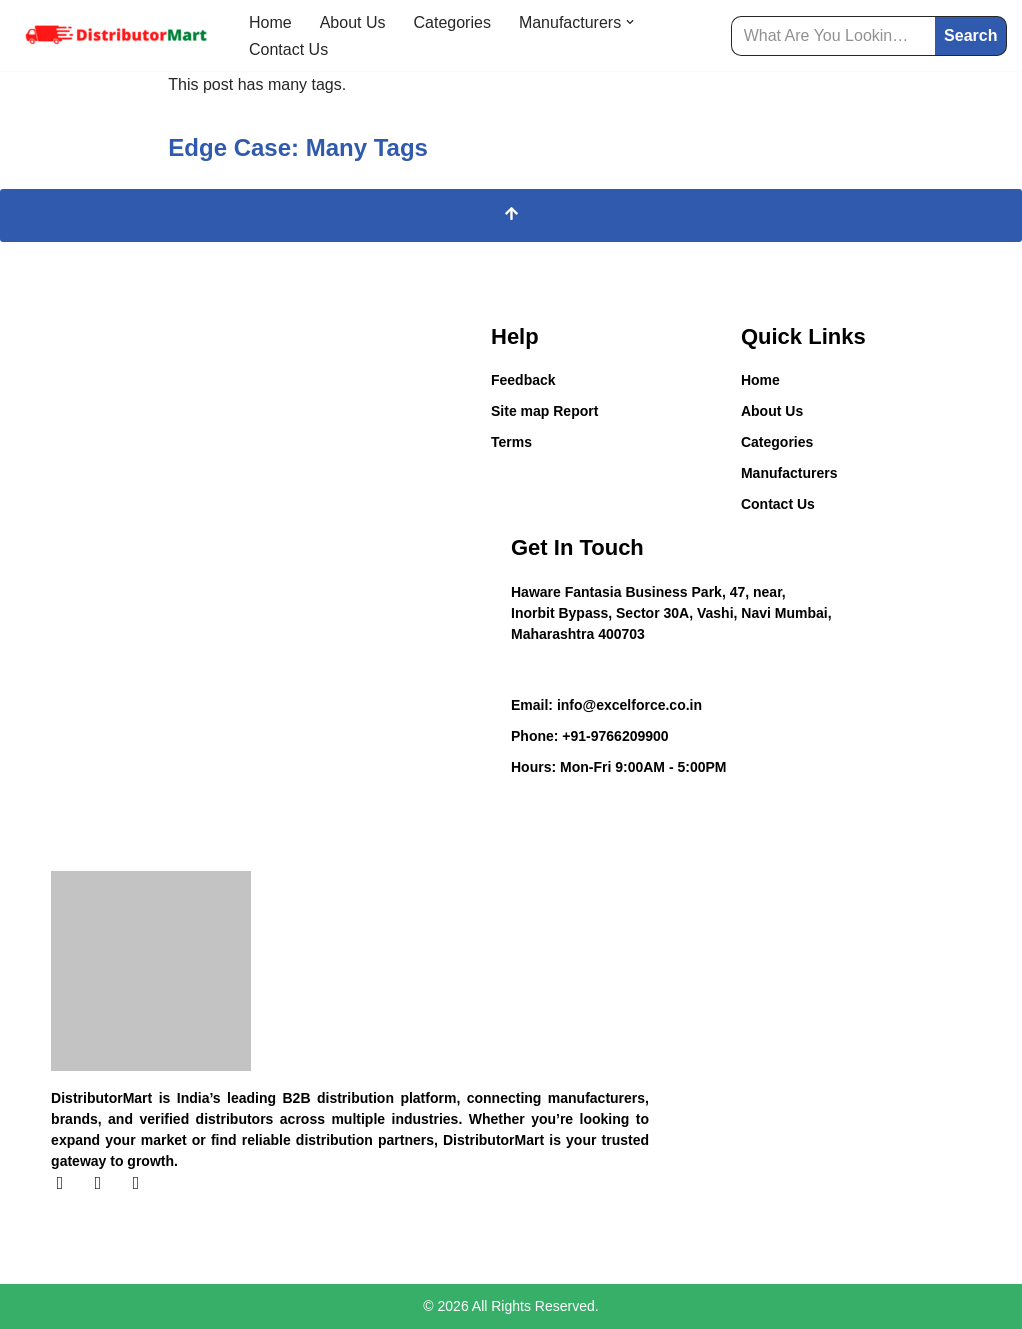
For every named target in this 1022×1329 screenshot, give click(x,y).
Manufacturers (789, 473)
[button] (630, 22)
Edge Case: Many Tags (298, 147)
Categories (452, 22)
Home (270, 22)
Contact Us (288, 49)
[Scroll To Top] (511, 215)
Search (970, 35)
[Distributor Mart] (115, 35)
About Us (353, 22)
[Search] (833, 36)
